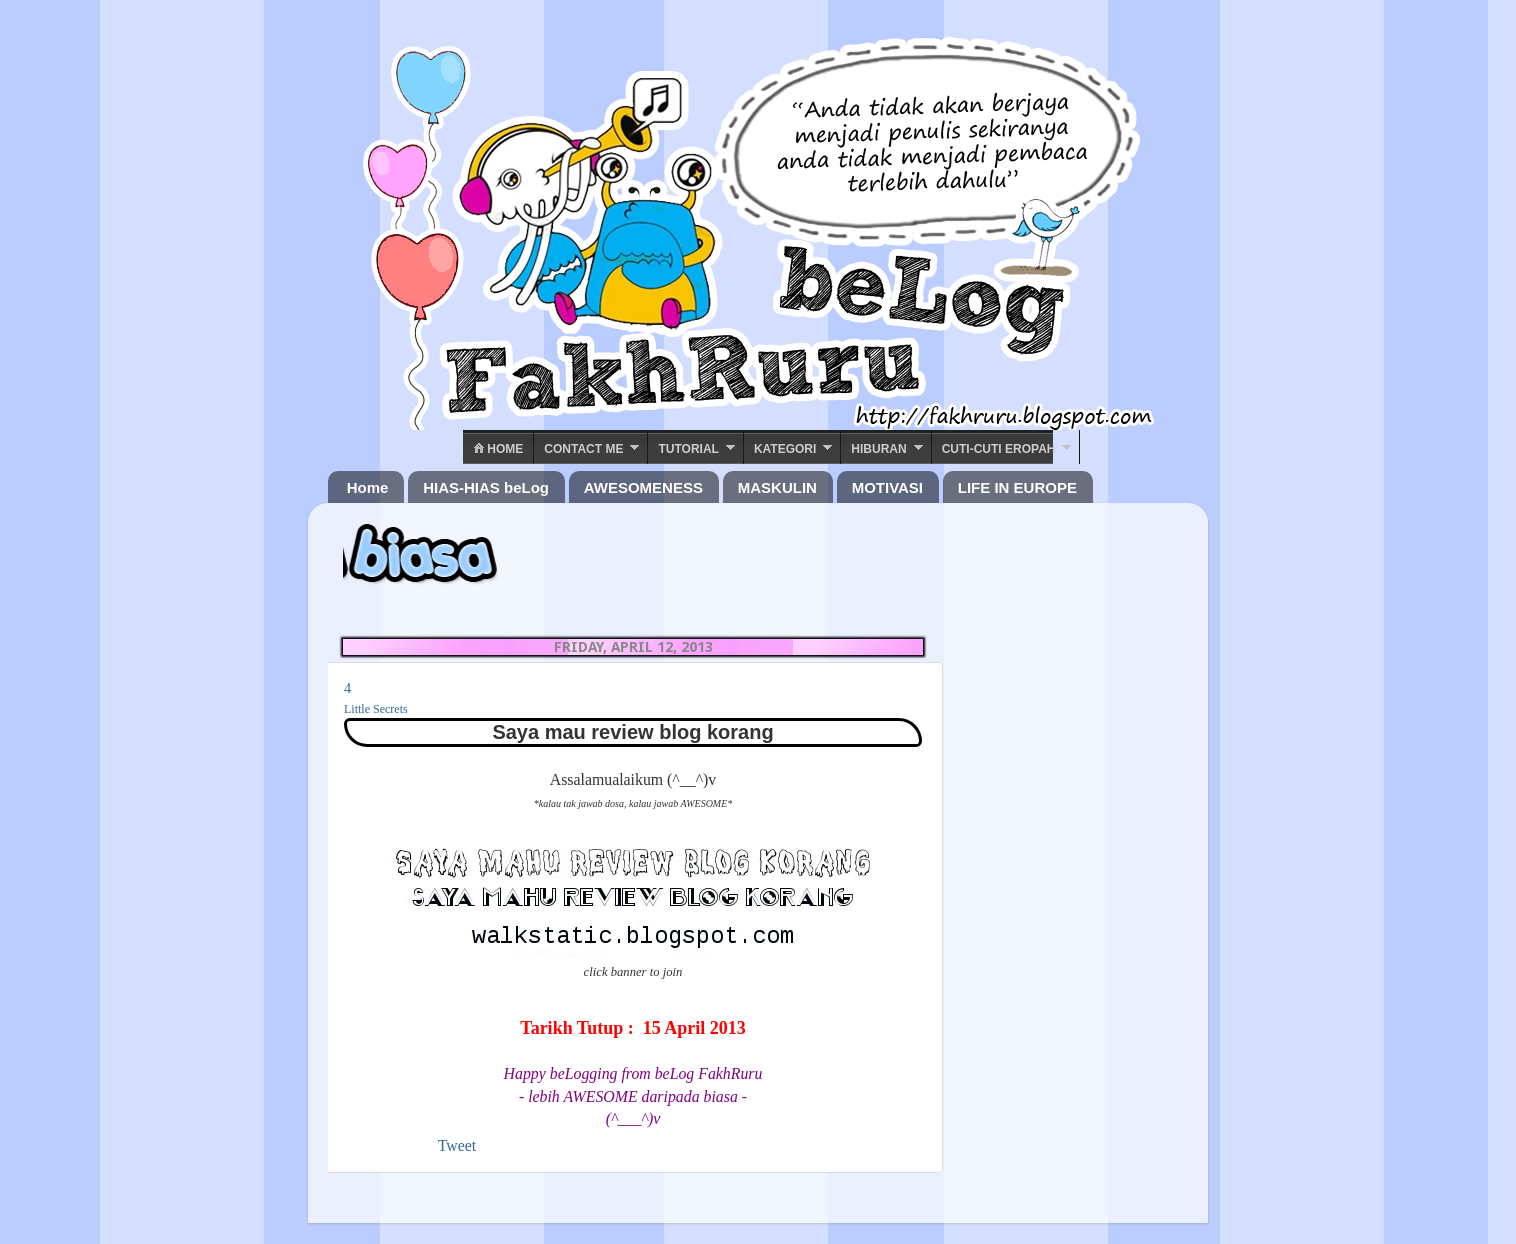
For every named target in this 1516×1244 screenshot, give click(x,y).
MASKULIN (777, 487)
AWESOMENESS (643, 487)
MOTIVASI (887, 487)
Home (498, 449)
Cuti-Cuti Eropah (999, 449)
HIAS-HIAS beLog (486, 487)
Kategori (785, 449)
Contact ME (583, 449)
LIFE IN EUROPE (1017, 487)
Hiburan (878, 449)
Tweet (457, 1145)
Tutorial (688, 449)
